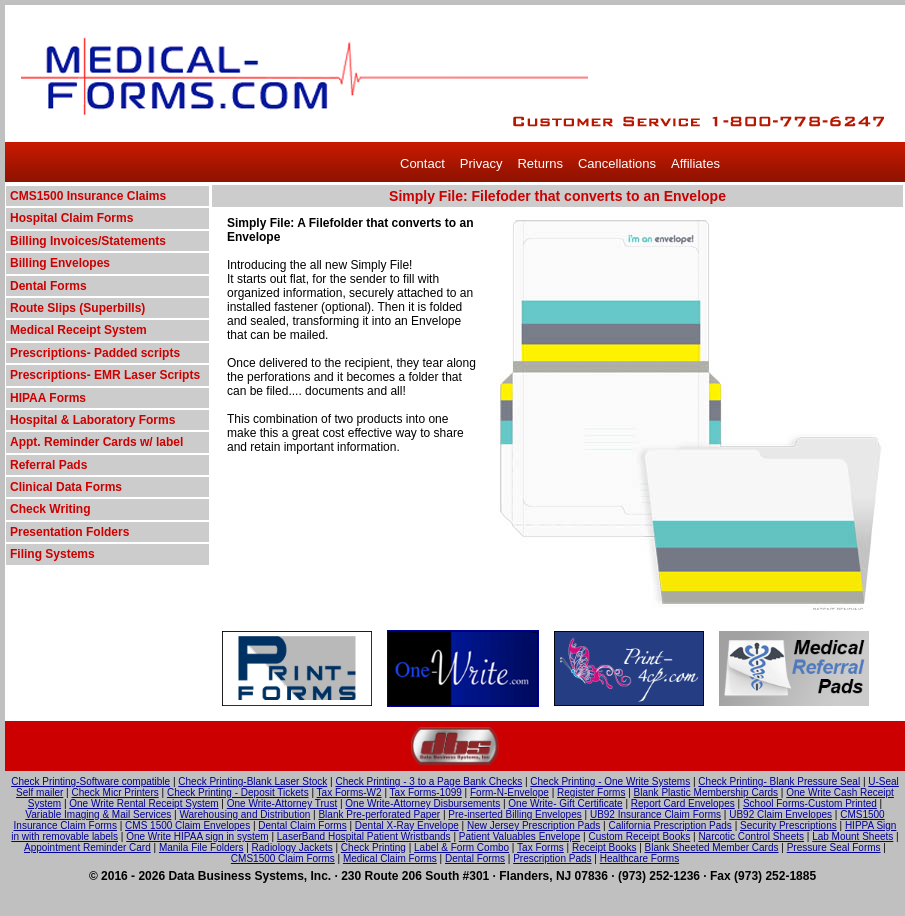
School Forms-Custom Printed (810, 803)
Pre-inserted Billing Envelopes (514, 814)
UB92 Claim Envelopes (780, 814)
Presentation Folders (69, 532)
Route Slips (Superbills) (77, 308)
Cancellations (617, 163)
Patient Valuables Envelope (520, 836)
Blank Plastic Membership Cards (706, 792)
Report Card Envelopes (683, 803)
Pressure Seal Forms (834, 847)
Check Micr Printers (115, 792)
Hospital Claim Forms (71, 218)
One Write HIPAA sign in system (197, 836)
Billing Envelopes (60, 263)
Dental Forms (48, 286)
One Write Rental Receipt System (143, 803)
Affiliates (695, 163)
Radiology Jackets (292, 847)
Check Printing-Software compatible (90, 781)
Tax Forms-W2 (349, 792)
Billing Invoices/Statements (88, 241)
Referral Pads (48, 465)
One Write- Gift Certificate (565, 803)
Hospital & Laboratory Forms (92, 420)
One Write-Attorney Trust (282, 803)
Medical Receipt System (78, 330)
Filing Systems (52, 554)
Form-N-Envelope (509, 792)
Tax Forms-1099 (426, 792)
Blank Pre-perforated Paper (379, 814)
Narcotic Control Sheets (751, 836)
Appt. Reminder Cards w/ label (96, 442)
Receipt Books (604, 847)
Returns (540, 163)
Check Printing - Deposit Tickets (238, 792)
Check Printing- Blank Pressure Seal (779, 781)
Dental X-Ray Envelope (407, 825)
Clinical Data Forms (66, 487)
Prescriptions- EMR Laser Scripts (105, 375)
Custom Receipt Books (640, 836)
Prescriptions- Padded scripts (95, 353)
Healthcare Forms (639, 858)
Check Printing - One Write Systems (610, 781)
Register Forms (591, 792)
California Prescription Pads (669, 825)
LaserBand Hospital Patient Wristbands (364, 836)
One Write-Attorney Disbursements (422, 803)
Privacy (481, 163)
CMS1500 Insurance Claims (88, 196)
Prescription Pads (552, 858)
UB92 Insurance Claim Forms (655, 814)
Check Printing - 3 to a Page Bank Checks (428, 781)
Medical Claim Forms (390, 858)
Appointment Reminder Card (87, 847)
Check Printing (373, 847)
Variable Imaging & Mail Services (98, 814)
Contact (422, 163)
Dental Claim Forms (302, 825)
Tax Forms (540, 847)
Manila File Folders (201, 847)
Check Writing (50, 509)
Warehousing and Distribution (244, 814)
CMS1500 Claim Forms (283, 858)
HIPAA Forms (48, 398)
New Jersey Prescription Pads (533, 825)
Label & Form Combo (461, 847)
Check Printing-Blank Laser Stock (252, 781)
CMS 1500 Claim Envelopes (187, 825)
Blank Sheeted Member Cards (712, 847)
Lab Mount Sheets (852, 836)
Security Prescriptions (788, 825)
